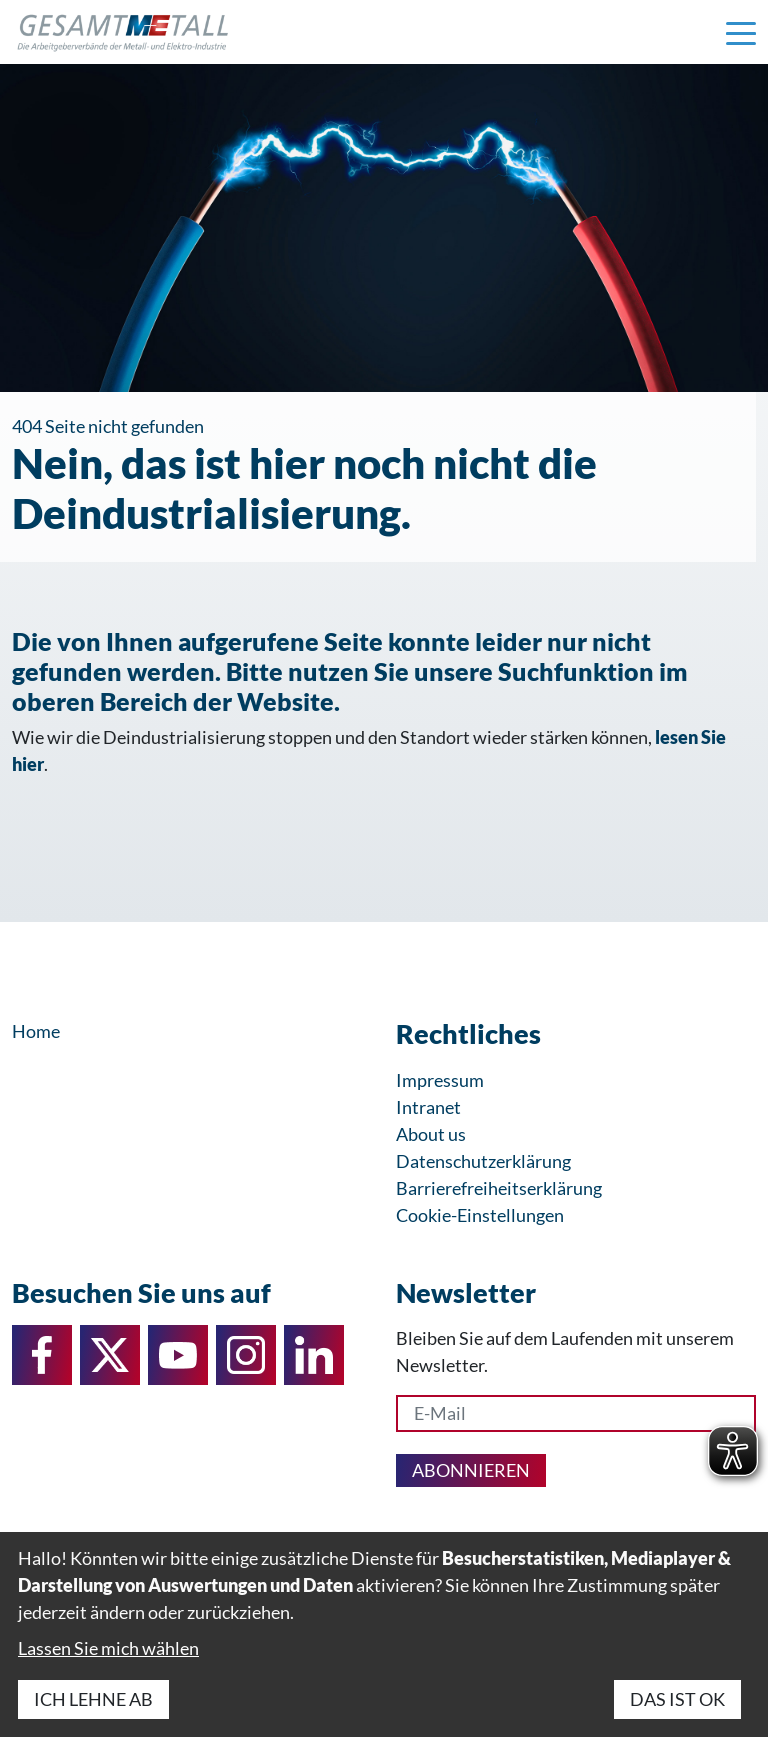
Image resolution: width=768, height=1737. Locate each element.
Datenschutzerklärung (483, 1161)
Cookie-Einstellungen (480, 1215)
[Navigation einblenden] (741, 32)
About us (431, 1134)
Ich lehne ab (93, 1699)
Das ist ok (677, 1699)
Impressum (440, 1080)
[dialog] (384, 1634)
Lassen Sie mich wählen (108, 1648)
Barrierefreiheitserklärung (499, 1188)
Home (36, 1031)
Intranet (428, 1107)
